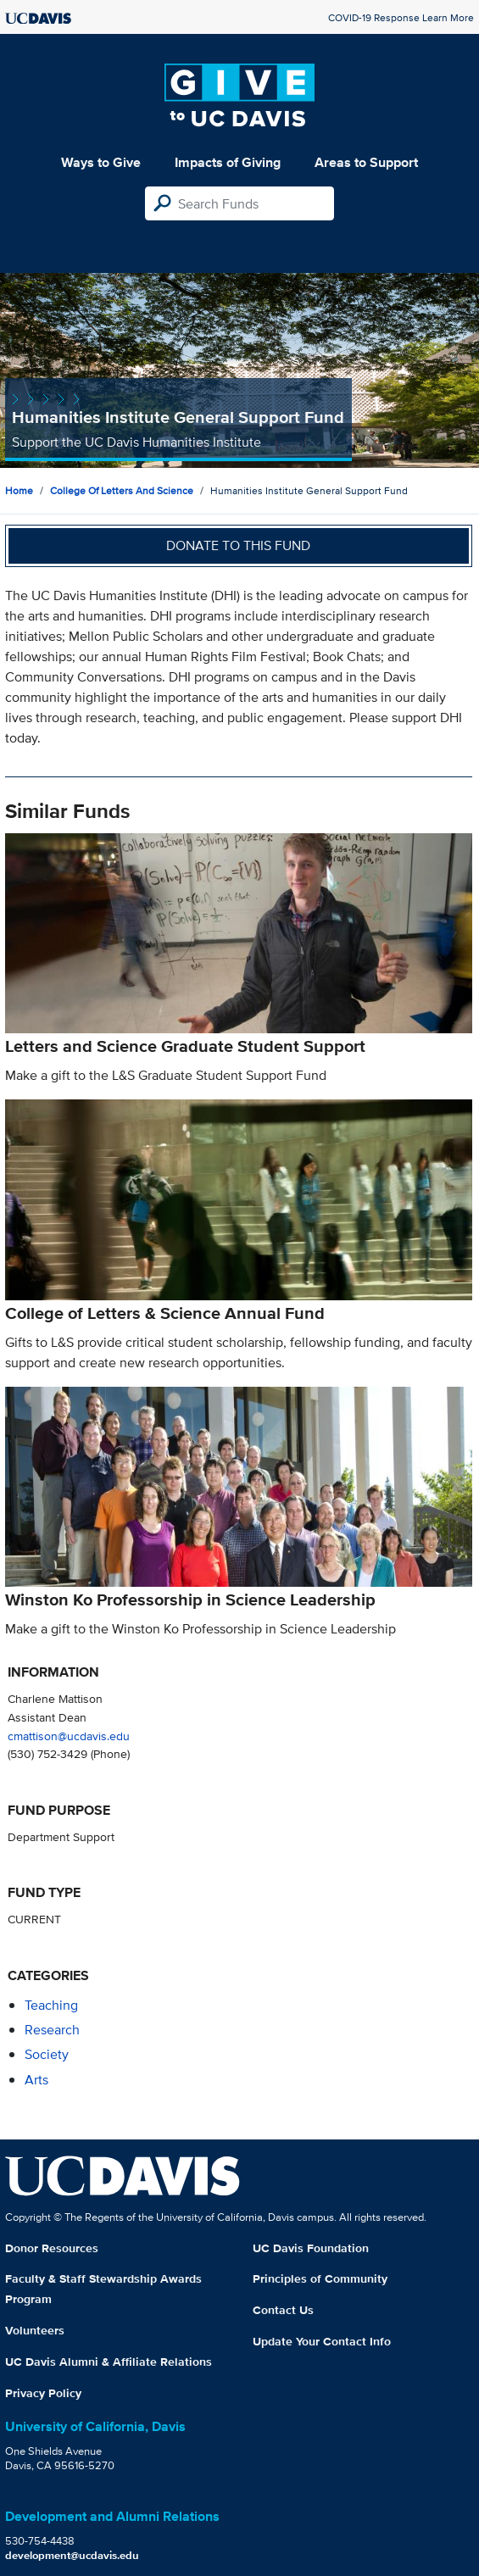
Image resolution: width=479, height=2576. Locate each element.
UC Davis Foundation (311, 2247)
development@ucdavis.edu (72, 2555)
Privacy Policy (43, 2392)
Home (19, 490)
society (47, 2054)
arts (36, 2079)
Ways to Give (101, 162)
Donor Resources (51, 2247)
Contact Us (283, 2309)
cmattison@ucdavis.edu (69, 1735)
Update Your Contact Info (322, 2341)
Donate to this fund (238, 545)
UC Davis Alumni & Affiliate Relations (108, 2361)
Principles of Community (320, 2278)
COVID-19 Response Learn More (401, 17)
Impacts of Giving (228, 162)
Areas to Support (366, 162)
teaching (51, 2005)
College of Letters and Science (121, 490)
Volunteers (34, 2330)
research (52, 2029)
